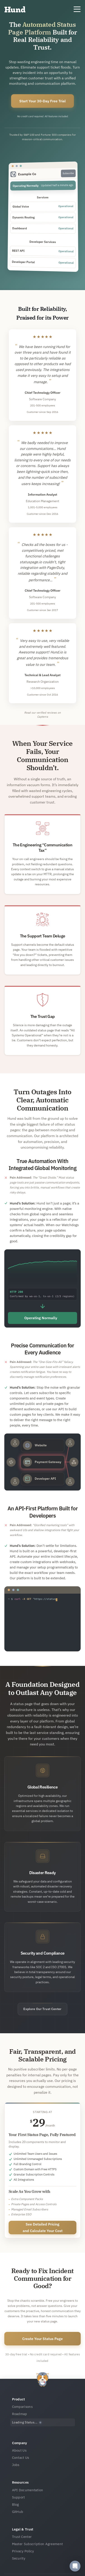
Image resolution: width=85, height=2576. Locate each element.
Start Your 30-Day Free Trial (42, 101)
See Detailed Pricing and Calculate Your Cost (43, 2227)
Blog (15, 2504)
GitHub (17, 2512)
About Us (19, 2450)
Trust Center (22, 2537)
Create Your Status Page (42, 2338)
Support (18, 2497)
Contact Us (20, 2457)
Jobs (15, 2465)
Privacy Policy (23, 2551)
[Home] (15, 9)
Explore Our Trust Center (42, 2009)
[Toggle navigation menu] (77, 9)
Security (18, 2558)
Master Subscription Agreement (37, 2544)
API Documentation (27, 2490)
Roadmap (19, 2414)
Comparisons (22, 2406)
